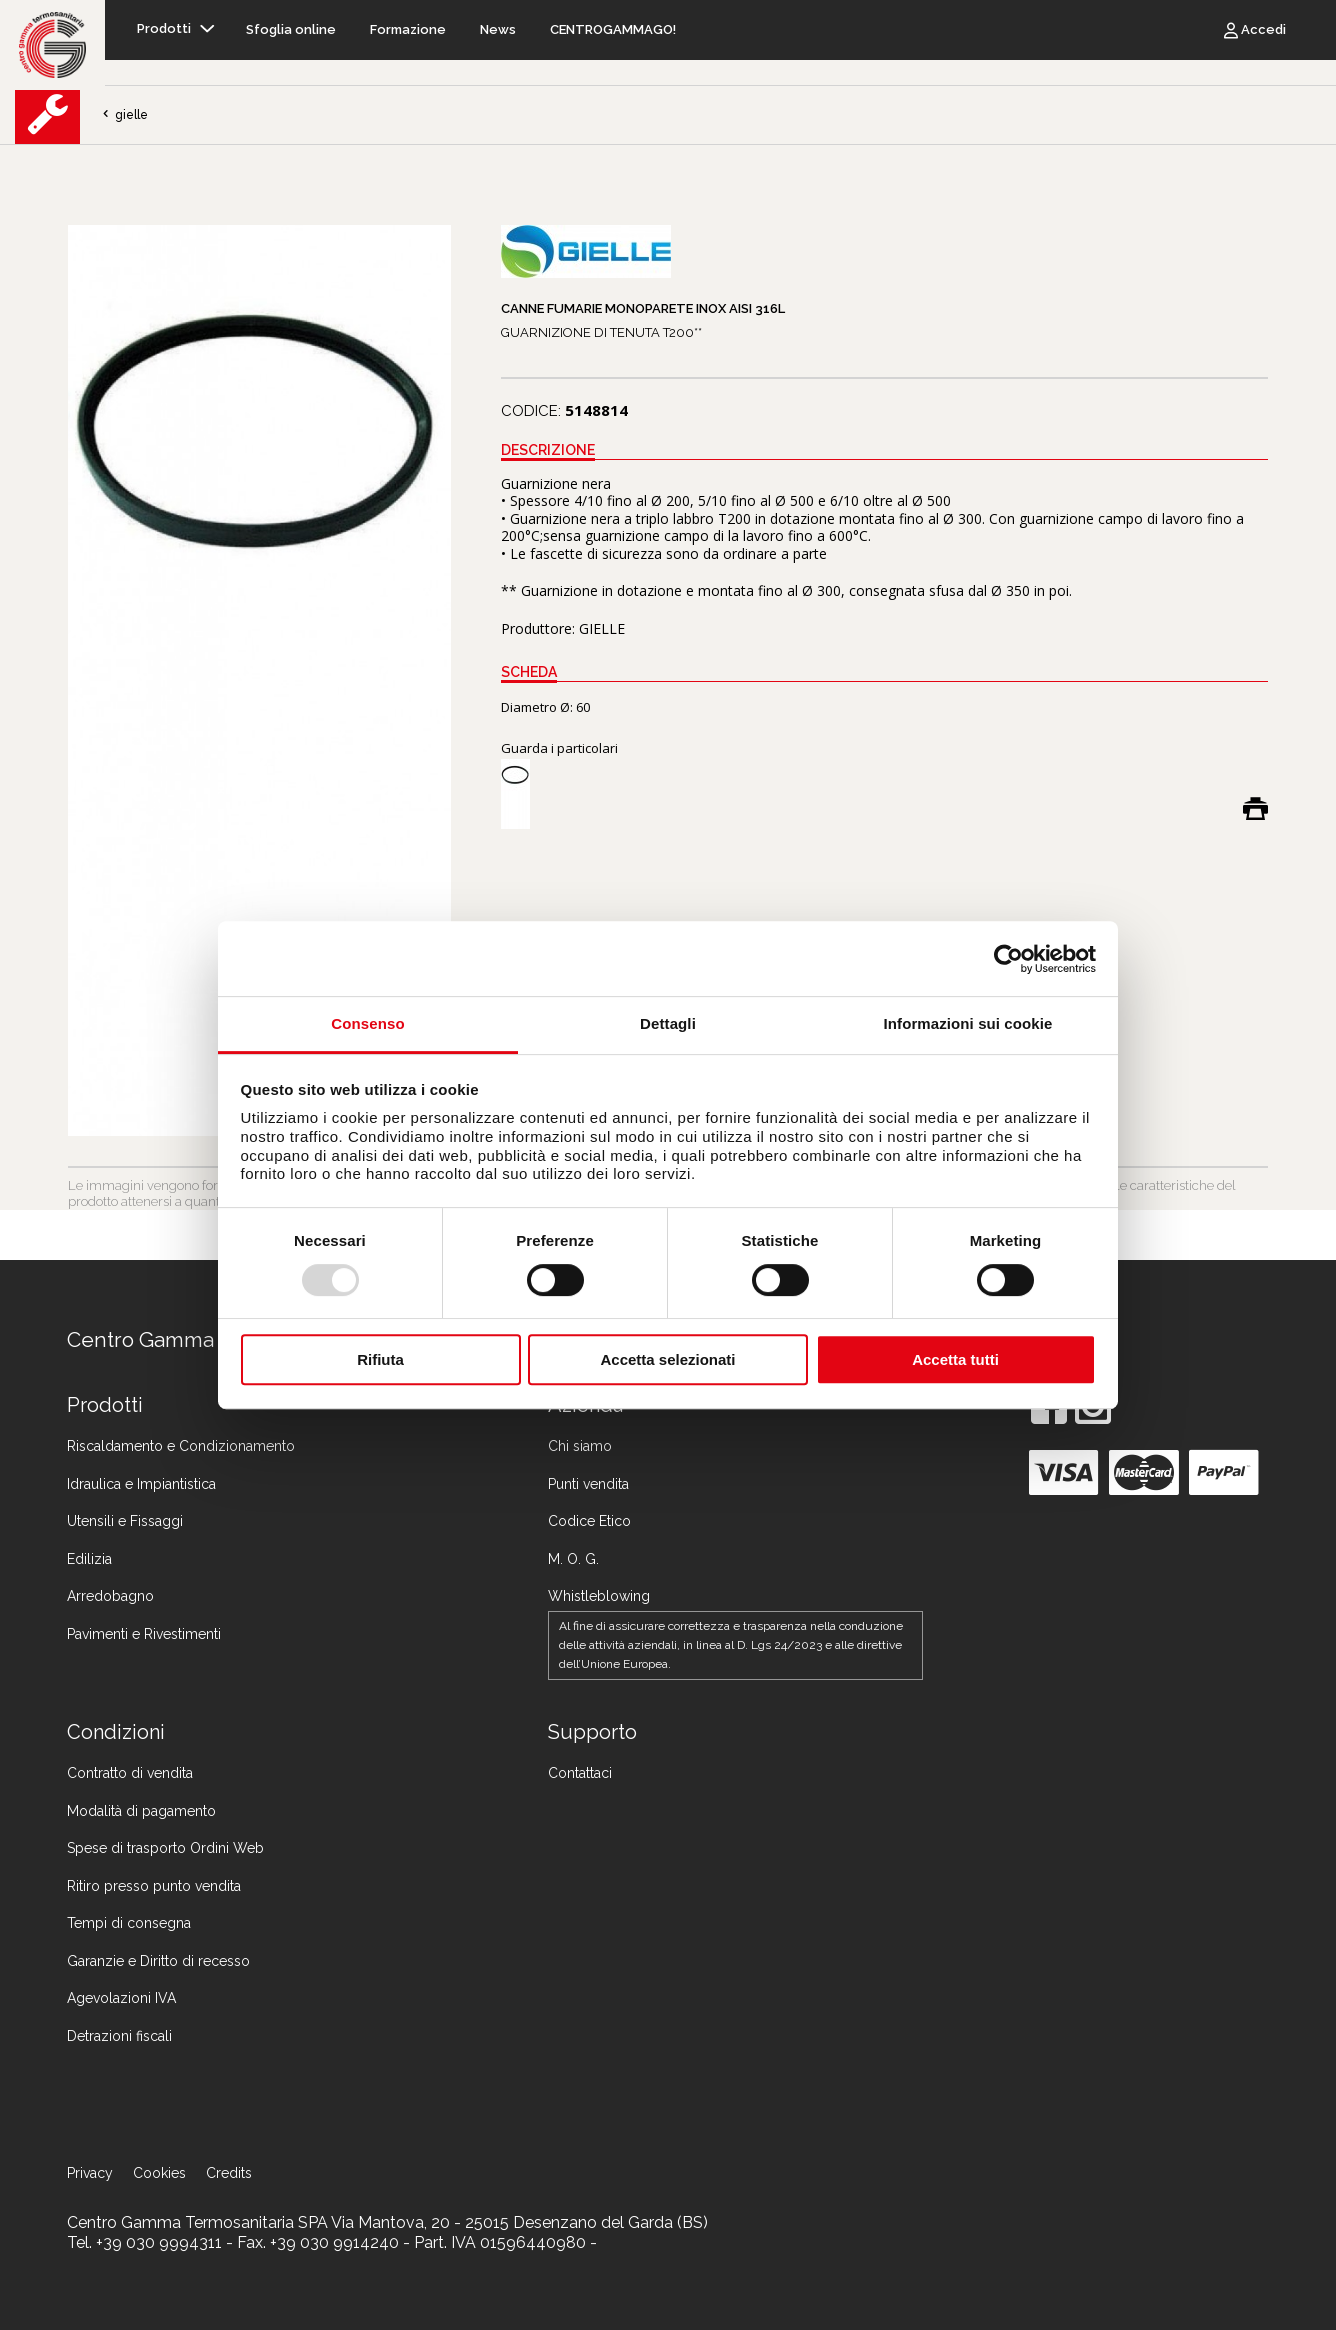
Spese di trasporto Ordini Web (165, 1848)
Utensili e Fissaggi (125, 1521)
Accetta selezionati (667, 1359)
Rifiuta (380, 1359)
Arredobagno (110, 1596)
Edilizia (89, 1559)
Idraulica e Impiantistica (141, 1484)
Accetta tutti (955, 1359)
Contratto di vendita (130, 1773)
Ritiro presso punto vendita (154, 1886)
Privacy (90, 2173)
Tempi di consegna (129, 1923)
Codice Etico (589, 1521)
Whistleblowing (599, 1596)
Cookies (159, 2173)
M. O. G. (573, 1559)
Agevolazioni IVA (121, 1998)
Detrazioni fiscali (119, 2036)
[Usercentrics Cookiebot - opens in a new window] (1008, 959)
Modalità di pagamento (141, 1811)
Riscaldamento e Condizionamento (181, 1446)
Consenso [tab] (367, 1023)
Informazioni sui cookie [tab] (968, 1023)
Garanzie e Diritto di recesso (158, 1961)
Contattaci (580, 1773)
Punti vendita (588, 1484)
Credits (229, 2173)
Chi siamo (580, 1446)
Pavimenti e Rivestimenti (144, 1634)
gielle (124, 115)
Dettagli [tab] (668, 1023)
